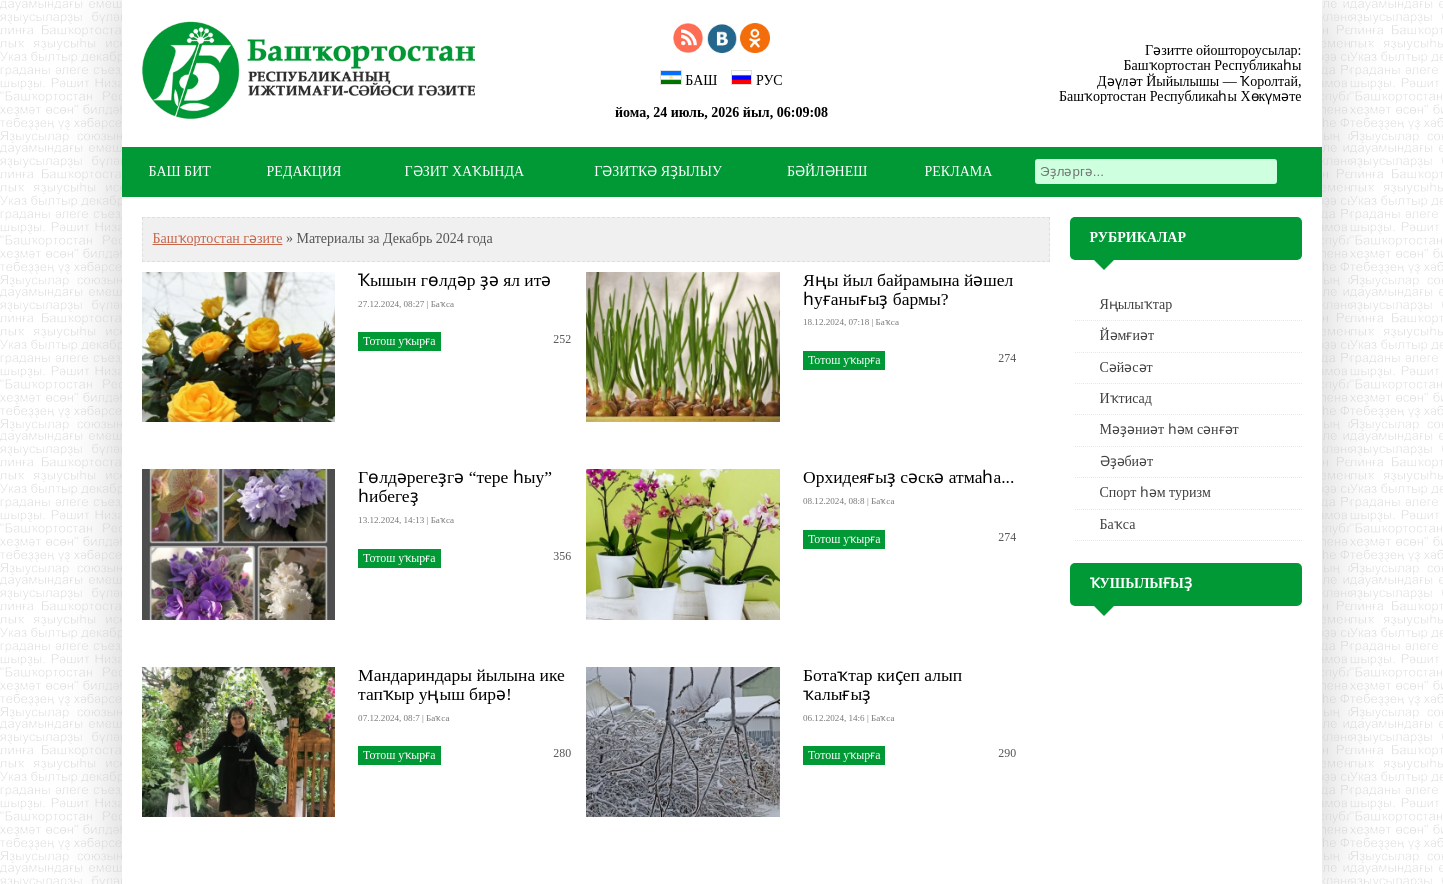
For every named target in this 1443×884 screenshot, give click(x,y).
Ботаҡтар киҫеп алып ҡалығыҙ (882, 684)
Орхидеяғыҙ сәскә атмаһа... (908, 477)
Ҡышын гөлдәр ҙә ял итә (454, 280)
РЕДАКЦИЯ (304, 171)
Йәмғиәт (1127, 335)
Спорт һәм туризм (1155, 492)
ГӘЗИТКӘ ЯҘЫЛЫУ (658, 171)
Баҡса (1118, 524)
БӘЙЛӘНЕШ (827, 171)
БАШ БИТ (180, 171)
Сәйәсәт (1126, 367)
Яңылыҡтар (1136, 304)
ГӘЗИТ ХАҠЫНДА (464, 171)
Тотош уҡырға (399, 341)
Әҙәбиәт (1127, 461)
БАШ (688, 79)
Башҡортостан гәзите (218, 238)
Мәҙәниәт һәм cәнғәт (1169, 429)
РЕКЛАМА (959, 171)
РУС (757, 79)
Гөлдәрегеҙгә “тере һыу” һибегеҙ (455, 486)
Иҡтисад (1126, 398)
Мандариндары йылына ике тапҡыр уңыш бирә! (461, 684)
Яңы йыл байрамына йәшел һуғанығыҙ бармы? (908, 289)
